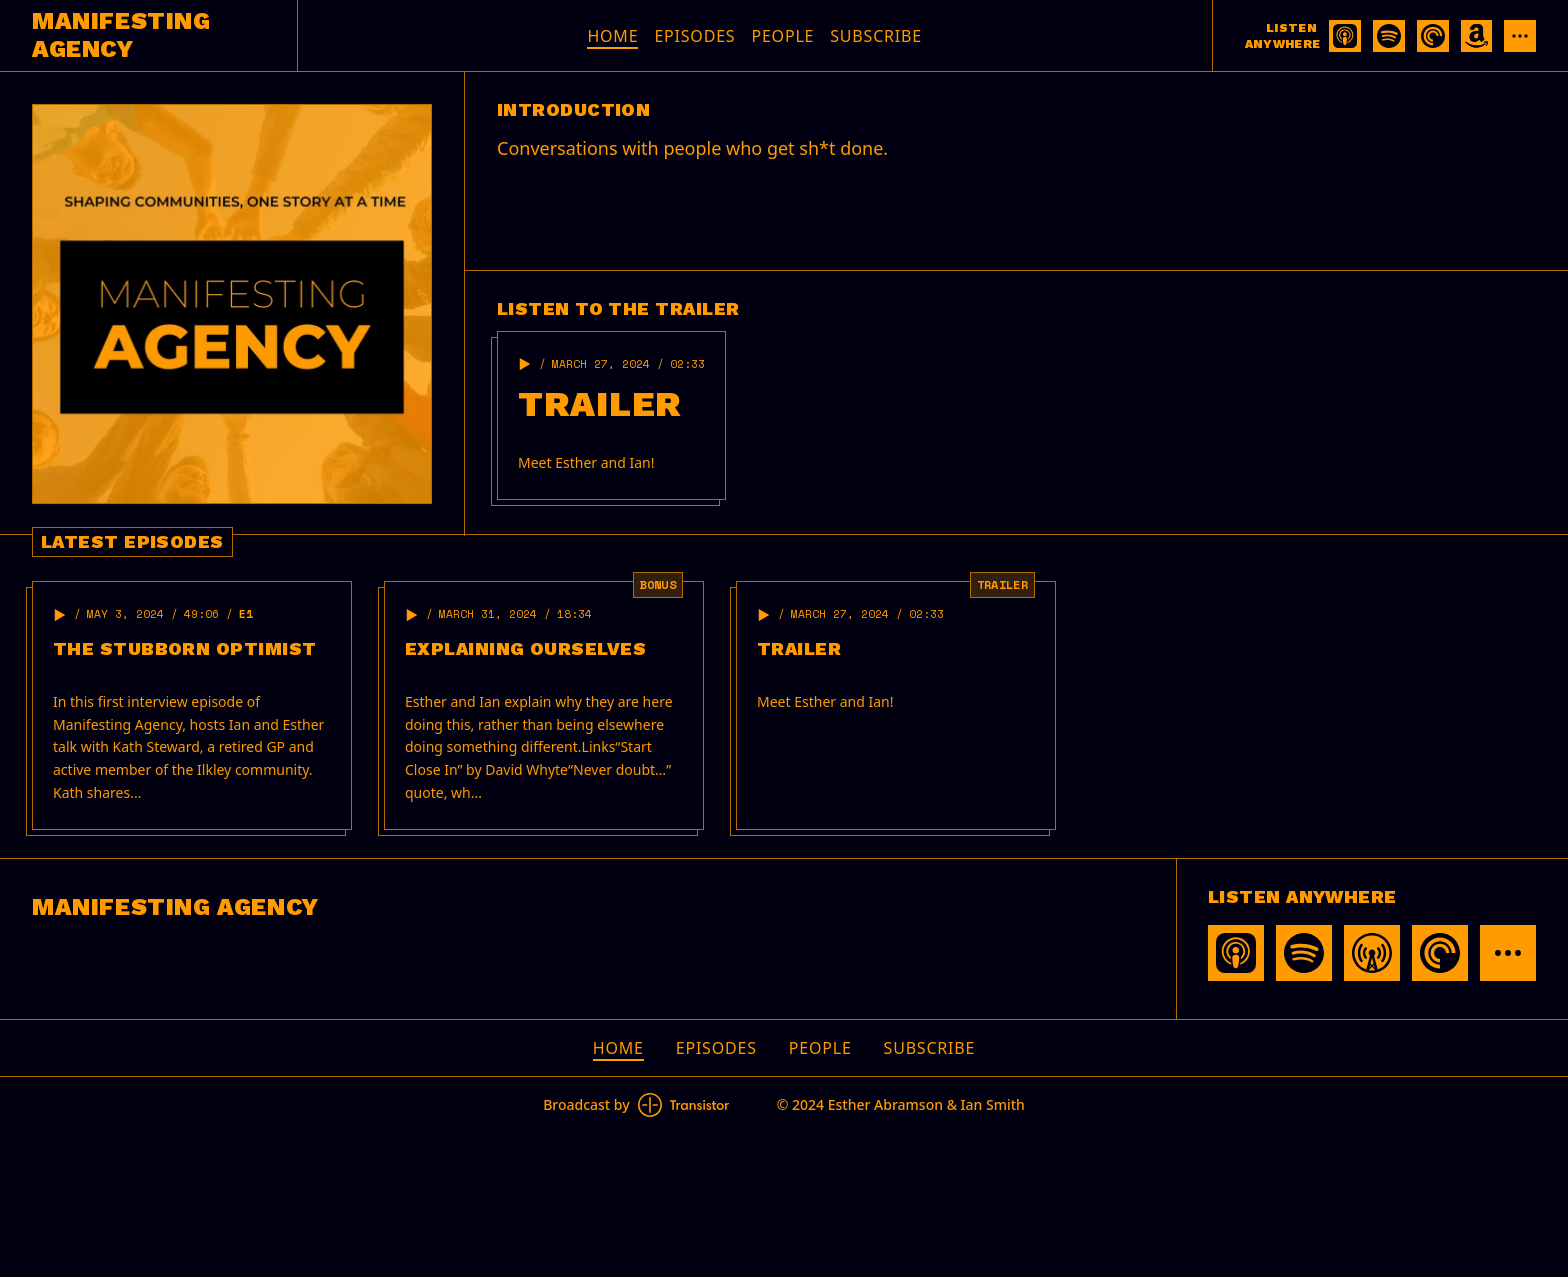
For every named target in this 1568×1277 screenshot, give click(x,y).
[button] (525, 364)
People (782, 36)
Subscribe (876, 36)
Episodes (694, 36)
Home (612, 36)
